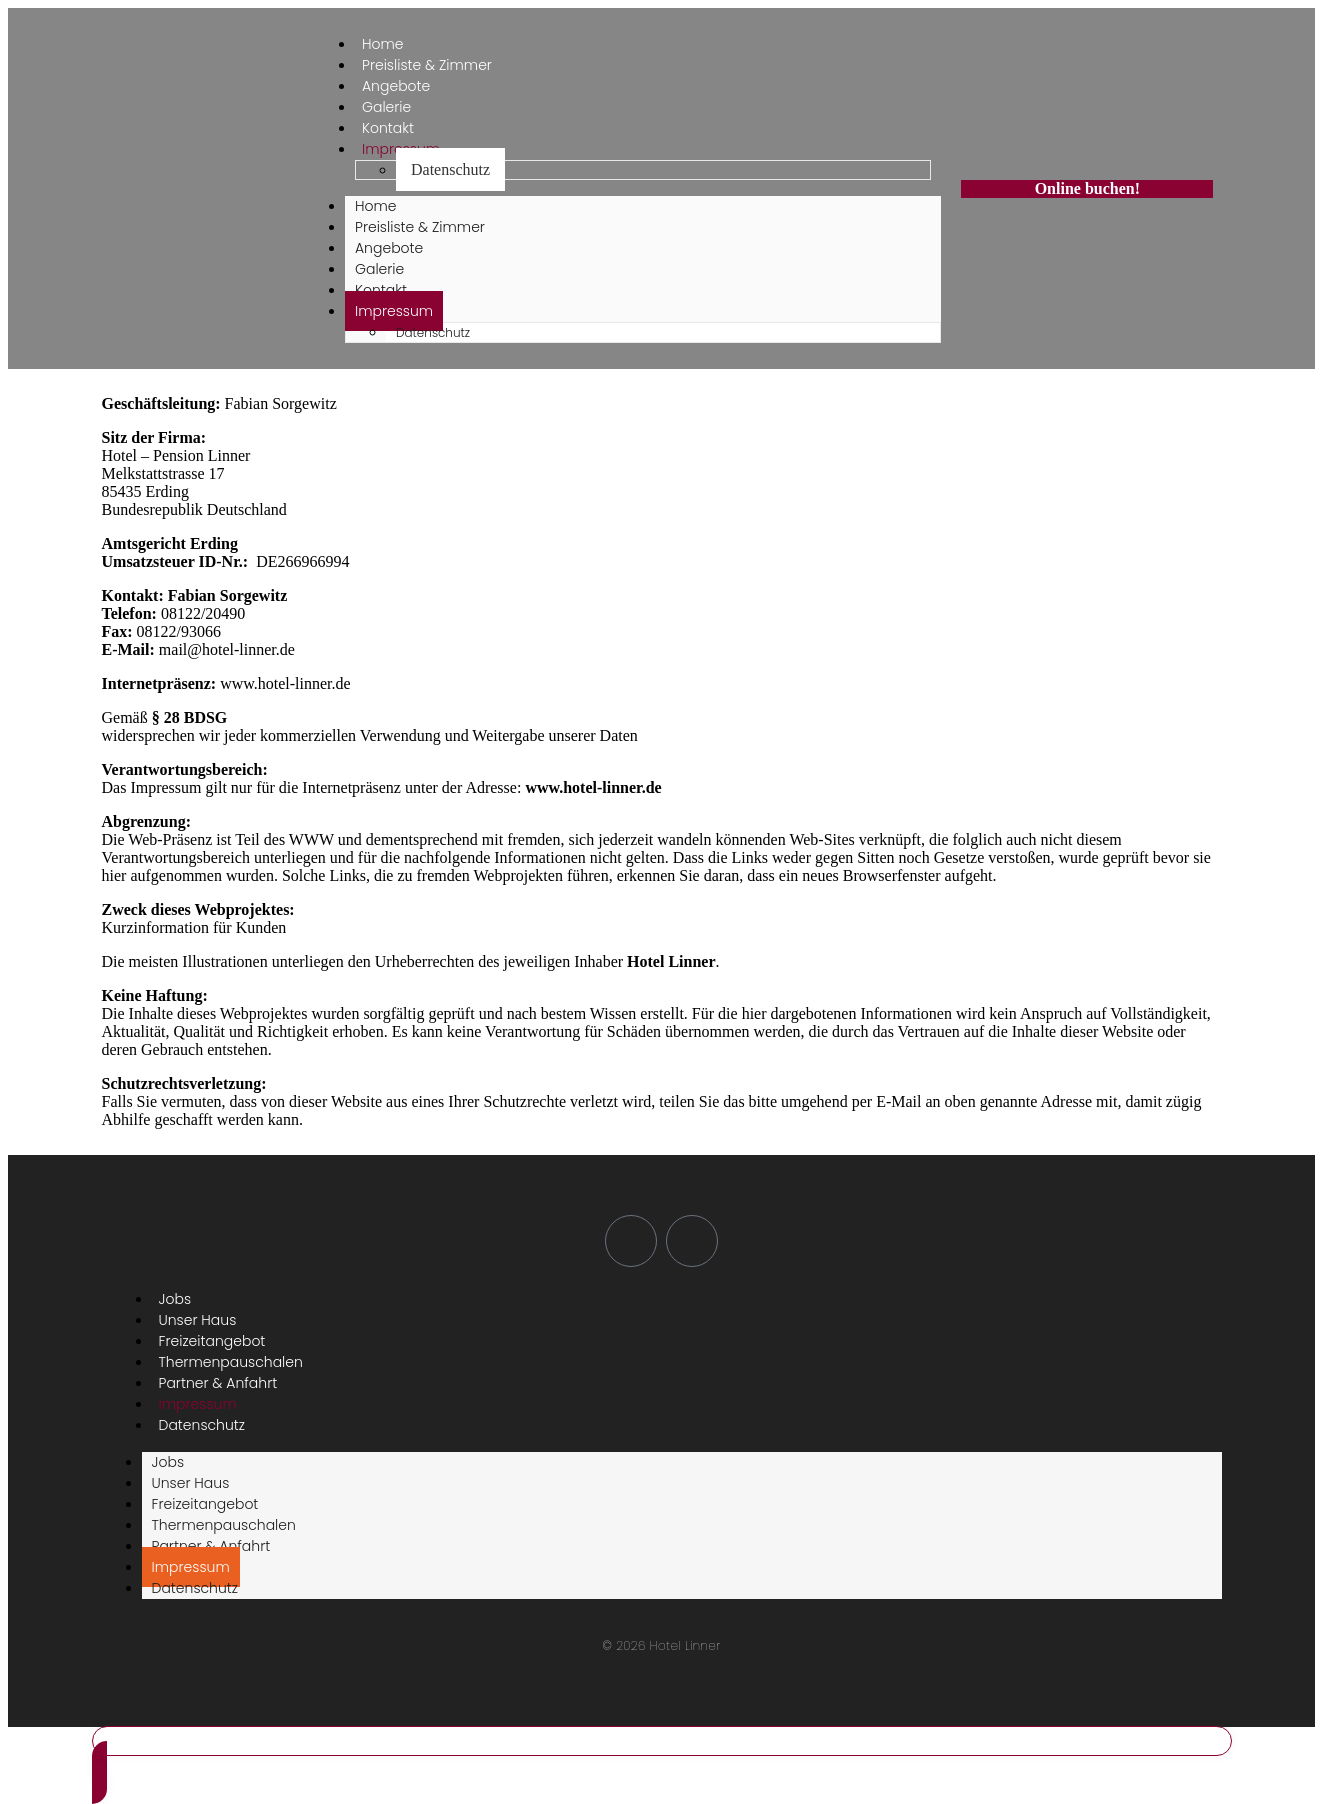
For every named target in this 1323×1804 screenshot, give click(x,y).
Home (376, 206)
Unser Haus (191, 1483)
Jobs (168, 1462)
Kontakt (381, 290)
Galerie (379, 269)
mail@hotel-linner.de (227, 649)
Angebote (389, 248)
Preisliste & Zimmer (420, 227)
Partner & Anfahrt (211, 1546)
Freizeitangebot (205, 1504)
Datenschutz (450, 169)
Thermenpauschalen (224, 1525)
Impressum (394, 311)
